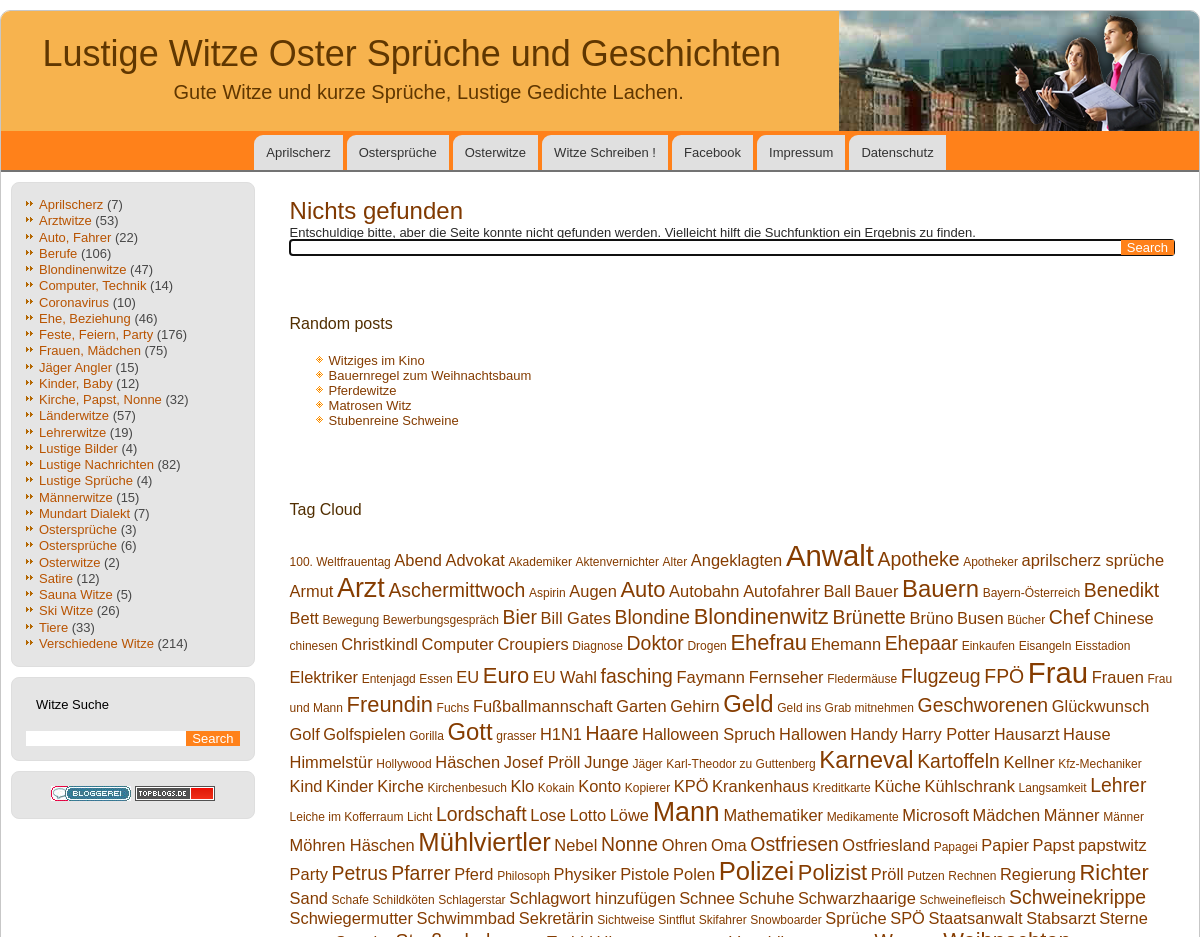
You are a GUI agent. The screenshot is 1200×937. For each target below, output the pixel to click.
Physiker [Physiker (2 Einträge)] (584, 874)
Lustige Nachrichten (96, 464)
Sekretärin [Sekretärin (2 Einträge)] (556, 918)
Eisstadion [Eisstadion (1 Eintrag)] (1102, 646)
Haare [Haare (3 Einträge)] (612, 733)
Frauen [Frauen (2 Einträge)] (1118, 677)
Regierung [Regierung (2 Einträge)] (1038, 874)
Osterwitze (495, 152)
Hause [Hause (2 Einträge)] (1087, 734)
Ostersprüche (398, 152)
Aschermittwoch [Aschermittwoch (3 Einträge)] (456, 590)
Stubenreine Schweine (394, 420)
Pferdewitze (363, 390)
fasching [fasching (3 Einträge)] (637, 676)
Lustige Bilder (78, 448)
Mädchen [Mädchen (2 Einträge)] (1007, 815)
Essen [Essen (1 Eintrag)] (435, 679)
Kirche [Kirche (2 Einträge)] (400, 786)
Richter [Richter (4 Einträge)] (1113, 872)
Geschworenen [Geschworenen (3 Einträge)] (983, 705)
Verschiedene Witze (96, 643)
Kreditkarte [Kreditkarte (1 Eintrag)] (842, 788)
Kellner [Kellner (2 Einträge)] (1028, 762)
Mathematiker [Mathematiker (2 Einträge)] (773, 815)
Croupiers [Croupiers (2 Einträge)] (532, 644)
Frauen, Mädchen (90, 350)
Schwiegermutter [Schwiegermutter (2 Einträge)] (351, 918)
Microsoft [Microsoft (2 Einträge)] (935, 815)
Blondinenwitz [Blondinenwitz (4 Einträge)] (761, 616)
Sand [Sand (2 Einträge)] (309, 898)
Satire (56, 578)
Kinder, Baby (76, 383)
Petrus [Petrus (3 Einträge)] (360, 873)
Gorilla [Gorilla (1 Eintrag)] (426, 736)
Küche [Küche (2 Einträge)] (897, 786)
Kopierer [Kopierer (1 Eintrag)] (647, 788)
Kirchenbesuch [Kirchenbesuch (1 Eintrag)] (466, 788)
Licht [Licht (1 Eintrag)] (419, 817)
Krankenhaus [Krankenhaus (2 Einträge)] (760, 786)
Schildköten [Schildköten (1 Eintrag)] (404, 900)
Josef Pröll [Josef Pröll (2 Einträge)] (542, 762)
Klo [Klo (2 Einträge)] (522, 786)
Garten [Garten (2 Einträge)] (641, 706)
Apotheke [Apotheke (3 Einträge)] (919, 559)
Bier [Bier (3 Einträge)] (519, 617)
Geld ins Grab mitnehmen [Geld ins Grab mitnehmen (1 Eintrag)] (845, 708)
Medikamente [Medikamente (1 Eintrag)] (863, 817)
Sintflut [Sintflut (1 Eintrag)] (676, 920)
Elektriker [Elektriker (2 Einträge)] (324, 677)
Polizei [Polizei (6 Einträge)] (756, 871)
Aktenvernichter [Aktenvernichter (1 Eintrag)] (617, 562)
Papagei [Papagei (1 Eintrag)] (956, 847)
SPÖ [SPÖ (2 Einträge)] (907, 918)
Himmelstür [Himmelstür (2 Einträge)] (331, 762)
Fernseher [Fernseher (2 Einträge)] (786, 677)
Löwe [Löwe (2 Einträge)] (629, 815)
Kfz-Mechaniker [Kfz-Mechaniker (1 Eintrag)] (1099, 764)
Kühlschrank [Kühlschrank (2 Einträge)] (969, 786)
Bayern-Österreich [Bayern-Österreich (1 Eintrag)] (1031, 593)
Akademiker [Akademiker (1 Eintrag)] (540, 562)
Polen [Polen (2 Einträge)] (694, 874)
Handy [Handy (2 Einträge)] (874, 734)
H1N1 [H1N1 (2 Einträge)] (561, 734)
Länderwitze (74, 415)
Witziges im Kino (377, 360)
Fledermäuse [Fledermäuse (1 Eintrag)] (862, 679)
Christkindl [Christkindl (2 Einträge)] (379, 644)
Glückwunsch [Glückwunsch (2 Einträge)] (1101, 706)
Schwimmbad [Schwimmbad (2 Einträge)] (466, 918)
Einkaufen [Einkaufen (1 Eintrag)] (988, 646)
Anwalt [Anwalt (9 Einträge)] (830, 555)
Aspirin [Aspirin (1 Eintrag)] (547, 593)
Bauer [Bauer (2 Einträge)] (877, 591)
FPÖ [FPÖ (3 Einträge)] (1004, 676)
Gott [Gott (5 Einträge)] (470, 731)
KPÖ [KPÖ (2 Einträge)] (691, 786)
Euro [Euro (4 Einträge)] (506, 675)
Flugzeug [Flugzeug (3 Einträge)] (941, 676)
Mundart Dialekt (84, 513)
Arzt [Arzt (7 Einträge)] (361, 588)
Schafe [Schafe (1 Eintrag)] (350, 900)
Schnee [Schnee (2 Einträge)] (707, 898)
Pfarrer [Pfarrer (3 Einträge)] (420, 873)
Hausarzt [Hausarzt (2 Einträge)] (1027, 734)
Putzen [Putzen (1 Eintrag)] (925, 876)
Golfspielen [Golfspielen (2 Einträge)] (364, 734)
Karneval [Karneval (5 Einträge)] (866, 759)
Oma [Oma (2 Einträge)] (729, 845)
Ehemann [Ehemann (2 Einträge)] (846, 644)
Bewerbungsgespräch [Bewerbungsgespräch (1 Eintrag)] (441, 620)
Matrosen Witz (370, 405)
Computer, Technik (92, 285)
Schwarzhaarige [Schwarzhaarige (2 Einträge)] (857, 898)
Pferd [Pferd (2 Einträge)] (473, 874)
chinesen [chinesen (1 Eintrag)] (314, 646)
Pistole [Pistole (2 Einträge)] (644, 874)
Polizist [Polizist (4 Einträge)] (832, 872)
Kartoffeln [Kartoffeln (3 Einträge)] (958, 761)
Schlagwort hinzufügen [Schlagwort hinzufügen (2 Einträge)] (592, 898)
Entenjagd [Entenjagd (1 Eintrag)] (389, 679)
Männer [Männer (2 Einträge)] (1072, 815)
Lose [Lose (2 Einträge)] (548, 815)
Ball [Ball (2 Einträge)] (837, 591)
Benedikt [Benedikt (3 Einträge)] (1122, 590)
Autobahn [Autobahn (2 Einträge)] (704, 591)
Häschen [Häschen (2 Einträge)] (467, 762)
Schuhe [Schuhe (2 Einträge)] (767, 898)
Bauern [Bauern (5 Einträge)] (940, 588)
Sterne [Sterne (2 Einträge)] (1123, 918)
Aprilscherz (298, 152)
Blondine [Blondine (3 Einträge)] (653, 617)
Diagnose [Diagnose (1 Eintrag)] (597, 646)
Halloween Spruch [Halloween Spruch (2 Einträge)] (708, 734)
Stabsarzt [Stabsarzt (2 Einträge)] (1060, 918)
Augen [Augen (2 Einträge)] (593, 591)
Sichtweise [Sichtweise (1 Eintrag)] (625, 920)
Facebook (712, 152)
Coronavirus (74, 302)
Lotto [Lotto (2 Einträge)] (588, 815)
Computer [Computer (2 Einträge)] (458, 644)
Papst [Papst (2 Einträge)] (1054, 845)
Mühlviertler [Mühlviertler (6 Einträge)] (484, 842)
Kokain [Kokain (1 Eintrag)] (556, 788)
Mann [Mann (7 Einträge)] (686, 812)
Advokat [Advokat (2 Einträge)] (475, 560)
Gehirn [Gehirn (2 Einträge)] (694, 706)
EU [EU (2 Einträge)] (467, 677)
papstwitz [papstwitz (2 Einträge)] (1112, 845)
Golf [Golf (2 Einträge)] (305, 734)
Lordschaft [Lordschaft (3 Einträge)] (481, 814)
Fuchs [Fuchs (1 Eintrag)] (453, 708)
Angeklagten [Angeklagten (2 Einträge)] (736, 560)
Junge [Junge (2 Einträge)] (606, 762)
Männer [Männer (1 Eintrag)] (1123, 817)
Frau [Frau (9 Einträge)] (1058, 672)
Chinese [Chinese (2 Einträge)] (1123, 618)
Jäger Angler (75, 367)
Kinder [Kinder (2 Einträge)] (350, 786)
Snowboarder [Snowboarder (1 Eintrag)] (785, 920)
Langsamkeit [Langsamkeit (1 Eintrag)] (1053, 788)
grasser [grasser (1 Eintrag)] (516, 736)
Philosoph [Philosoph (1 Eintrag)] (523, 876)
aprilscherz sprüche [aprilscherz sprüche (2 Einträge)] (1093, 560)
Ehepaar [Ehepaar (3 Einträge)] (921, 643)
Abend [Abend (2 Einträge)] (418, 560)
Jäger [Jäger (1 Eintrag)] (648, 764)
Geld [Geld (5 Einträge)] (748, 703)
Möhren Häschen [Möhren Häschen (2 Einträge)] (352, 845)
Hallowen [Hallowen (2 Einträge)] (813, 734)
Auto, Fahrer (75, 237)
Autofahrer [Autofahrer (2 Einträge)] (781, 591)
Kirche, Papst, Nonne (100, 399)
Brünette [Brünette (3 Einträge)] (868, 617)
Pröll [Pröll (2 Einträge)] (887, 874)
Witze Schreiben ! (605, 152)
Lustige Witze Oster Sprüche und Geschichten (412, 53)
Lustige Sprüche (86, 480)
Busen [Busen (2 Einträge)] (980, 618)
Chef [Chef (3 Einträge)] (1069, 617)
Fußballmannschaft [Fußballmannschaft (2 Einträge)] (543, 706)
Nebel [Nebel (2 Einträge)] (575, 845)
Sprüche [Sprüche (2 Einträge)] (855, 918)
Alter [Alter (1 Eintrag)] (675, 562)
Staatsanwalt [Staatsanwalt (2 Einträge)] (976, 918)
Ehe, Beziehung (85, 318)
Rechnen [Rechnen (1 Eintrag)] (972, 876)
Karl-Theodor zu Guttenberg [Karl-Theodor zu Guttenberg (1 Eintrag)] (740, 764)
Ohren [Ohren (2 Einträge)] (685, 845)
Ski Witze (66, 610)
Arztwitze (65, 220)
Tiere (53, 627)
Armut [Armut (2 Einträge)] (312, 591)
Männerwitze (76, 497)
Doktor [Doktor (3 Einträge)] (655, 643)
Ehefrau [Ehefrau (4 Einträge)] (768, 642)
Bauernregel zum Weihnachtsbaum (430, 375)
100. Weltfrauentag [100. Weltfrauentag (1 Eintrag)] (340, 562)
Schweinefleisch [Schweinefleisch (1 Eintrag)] (962, 900)
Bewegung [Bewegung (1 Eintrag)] (350, 620)
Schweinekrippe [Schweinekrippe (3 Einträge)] (1077, 897)
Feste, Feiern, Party (96, 334)
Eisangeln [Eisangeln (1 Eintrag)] (1045, 646)
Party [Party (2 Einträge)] (309, 874)
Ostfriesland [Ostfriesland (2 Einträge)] (886, 845)
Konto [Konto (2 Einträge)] (599, 786)
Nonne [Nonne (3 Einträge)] (629, 844)
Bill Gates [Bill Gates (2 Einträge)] (576, 618)
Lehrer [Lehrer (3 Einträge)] (1118, 785)
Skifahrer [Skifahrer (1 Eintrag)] (723, 920)
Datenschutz (897, 152)
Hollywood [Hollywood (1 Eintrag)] (403, 764)
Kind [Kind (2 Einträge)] (306, 786)
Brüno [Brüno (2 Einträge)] (931, 618)
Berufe (58, 253)
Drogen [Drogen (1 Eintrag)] (706, 646)
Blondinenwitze (82, 269)
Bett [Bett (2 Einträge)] (304, 618)
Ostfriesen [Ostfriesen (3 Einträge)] (794, 844)
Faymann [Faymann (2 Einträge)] (710, 677)
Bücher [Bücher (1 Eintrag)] (1026, 620)
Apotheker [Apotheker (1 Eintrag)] (990, 562)
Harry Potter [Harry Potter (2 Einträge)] (945, 734)
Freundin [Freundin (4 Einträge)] (390, 704)
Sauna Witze (76, 594)
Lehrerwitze (72, 432)
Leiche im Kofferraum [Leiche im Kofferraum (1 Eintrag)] (347, 817)
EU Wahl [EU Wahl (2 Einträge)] (565, 677)
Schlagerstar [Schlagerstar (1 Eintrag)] (471, 900)
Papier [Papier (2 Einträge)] (1005, 845)
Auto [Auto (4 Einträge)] (642, 589)
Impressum (801, 152)
